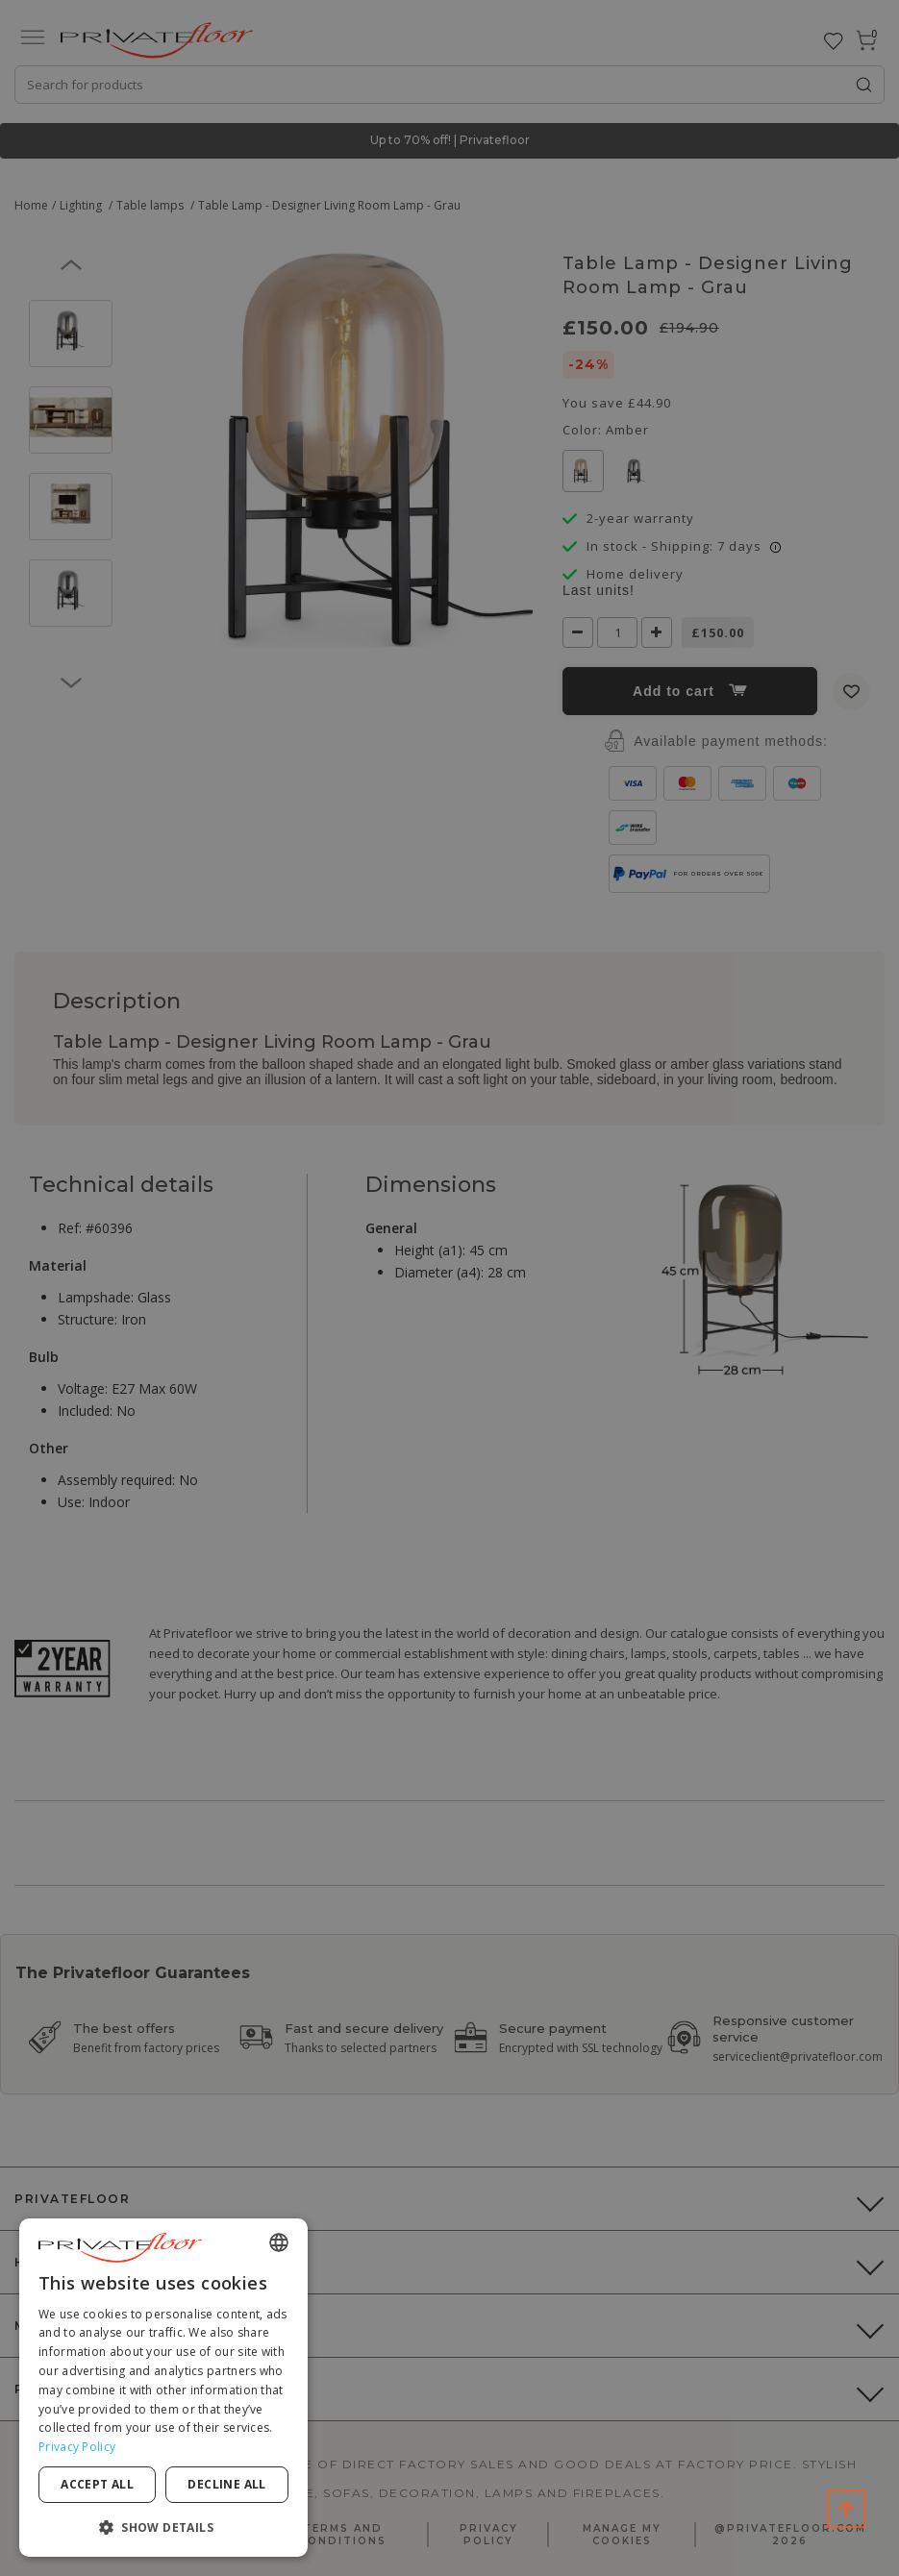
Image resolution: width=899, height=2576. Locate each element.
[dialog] (163, 2387)
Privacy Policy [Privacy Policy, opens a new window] (76, 2447)
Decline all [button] (226, 2484)
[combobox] (278, 2242)
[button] (163, 2526)
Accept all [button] (97, 2484)
